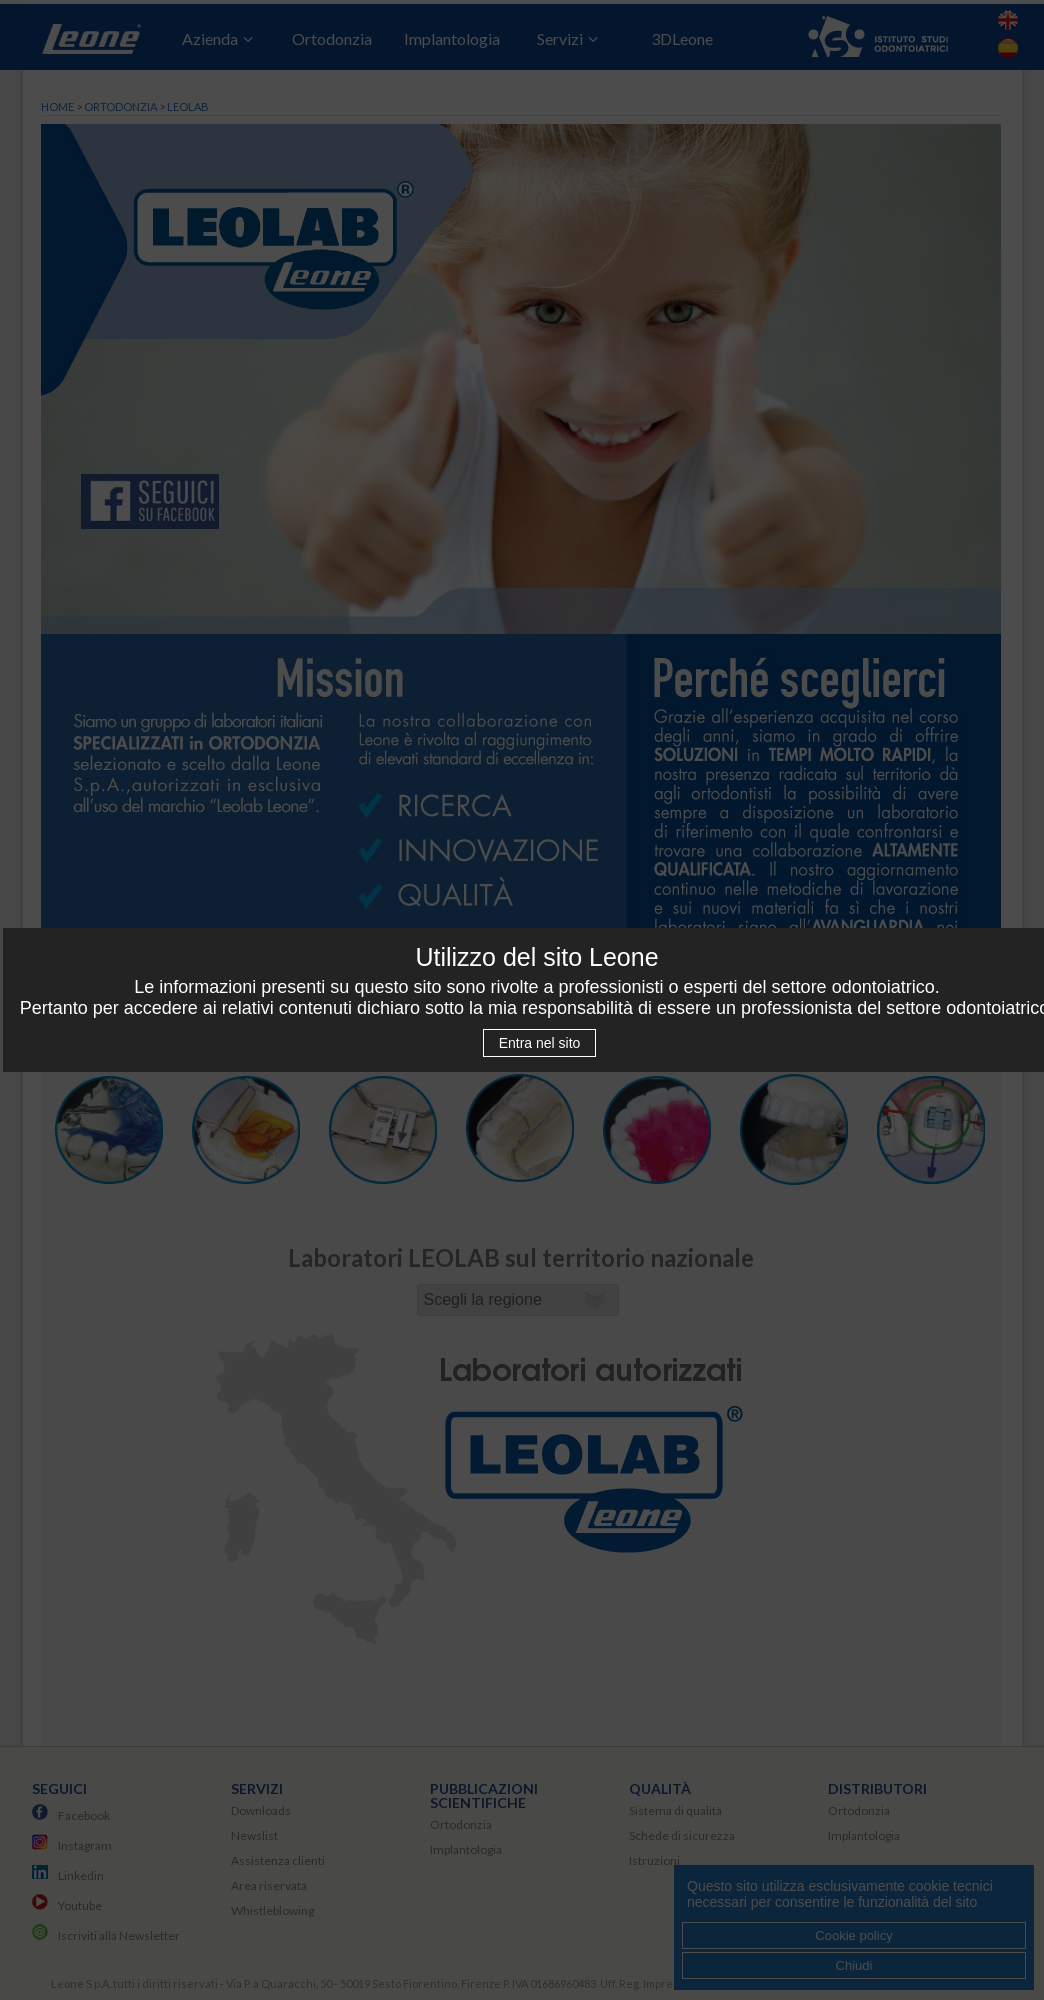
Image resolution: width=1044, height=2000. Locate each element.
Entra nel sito (540, 1043)
